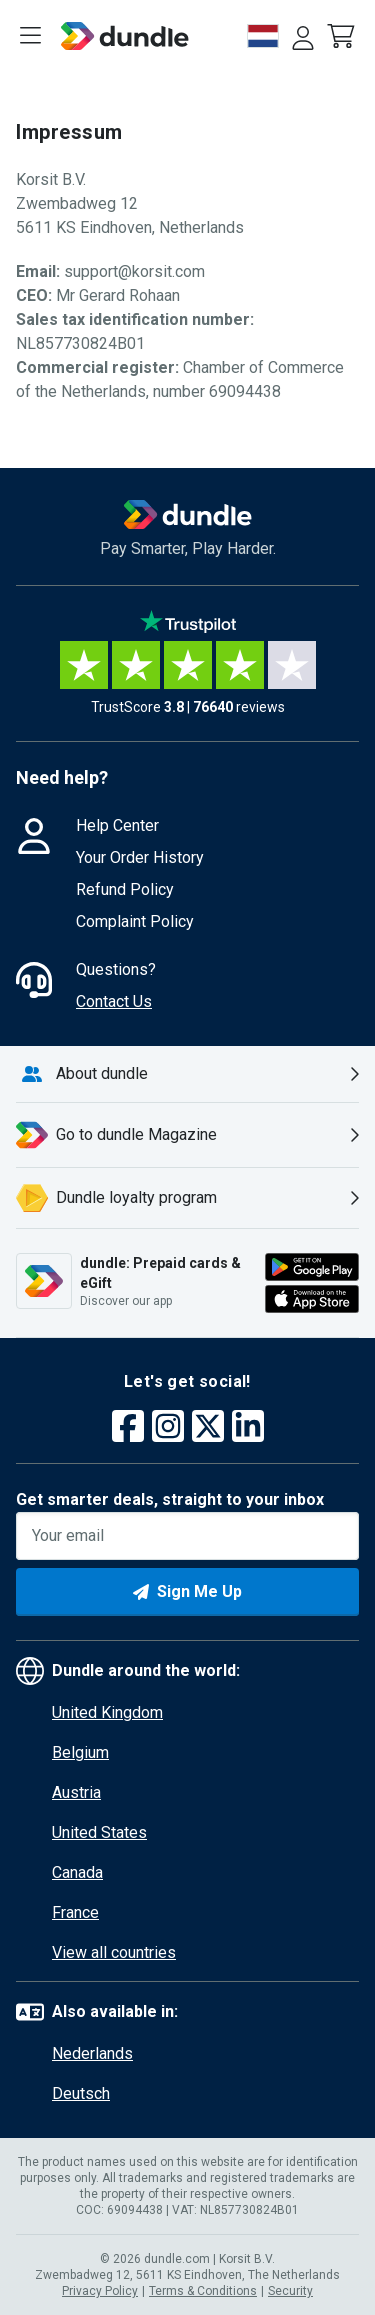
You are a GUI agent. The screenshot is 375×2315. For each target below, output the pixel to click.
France (75, 1912)
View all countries (114, 1952)
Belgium (80, 1752)
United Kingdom (107, 1712)
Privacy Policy (100, 2291)
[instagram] (168, 1428)
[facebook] (128, 1428)
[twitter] (208, 1428)
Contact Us (114, 1001)
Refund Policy (125, 889)
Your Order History (140, 857)
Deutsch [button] (81, 2093)
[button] (343, 36)
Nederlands (92, 2053)
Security (290, 2291)
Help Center (117, 825)
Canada (77, 1872)
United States (99, 1832)
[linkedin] (248, 1428)
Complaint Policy (135, 921)
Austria (76, 1792)
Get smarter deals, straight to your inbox (170, 1499)
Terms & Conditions (203, 2291)
